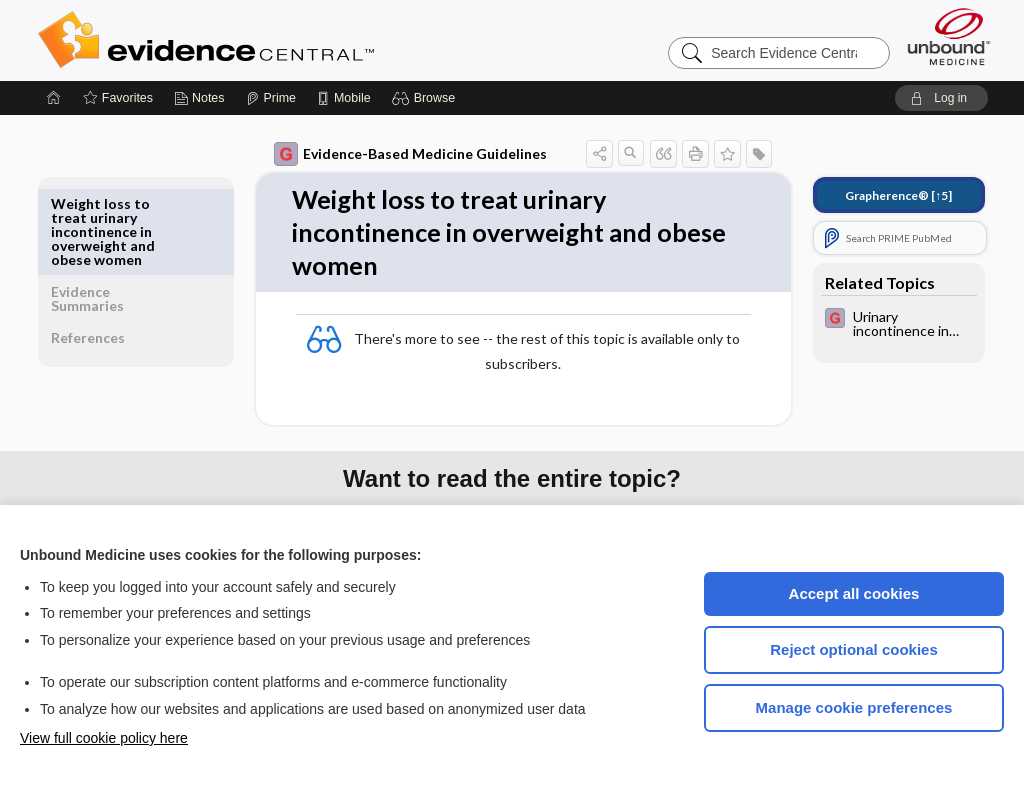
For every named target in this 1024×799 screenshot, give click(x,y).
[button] (426, 98)
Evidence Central (286, 40)
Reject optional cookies (854, 649)
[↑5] (884, 195)
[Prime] (271, 98)
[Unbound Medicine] (949, 36)
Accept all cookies (854, 593)
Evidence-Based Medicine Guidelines (396, 154)
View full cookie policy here (104, 738)
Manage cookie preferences (854, 707)
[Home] (54, 98)
